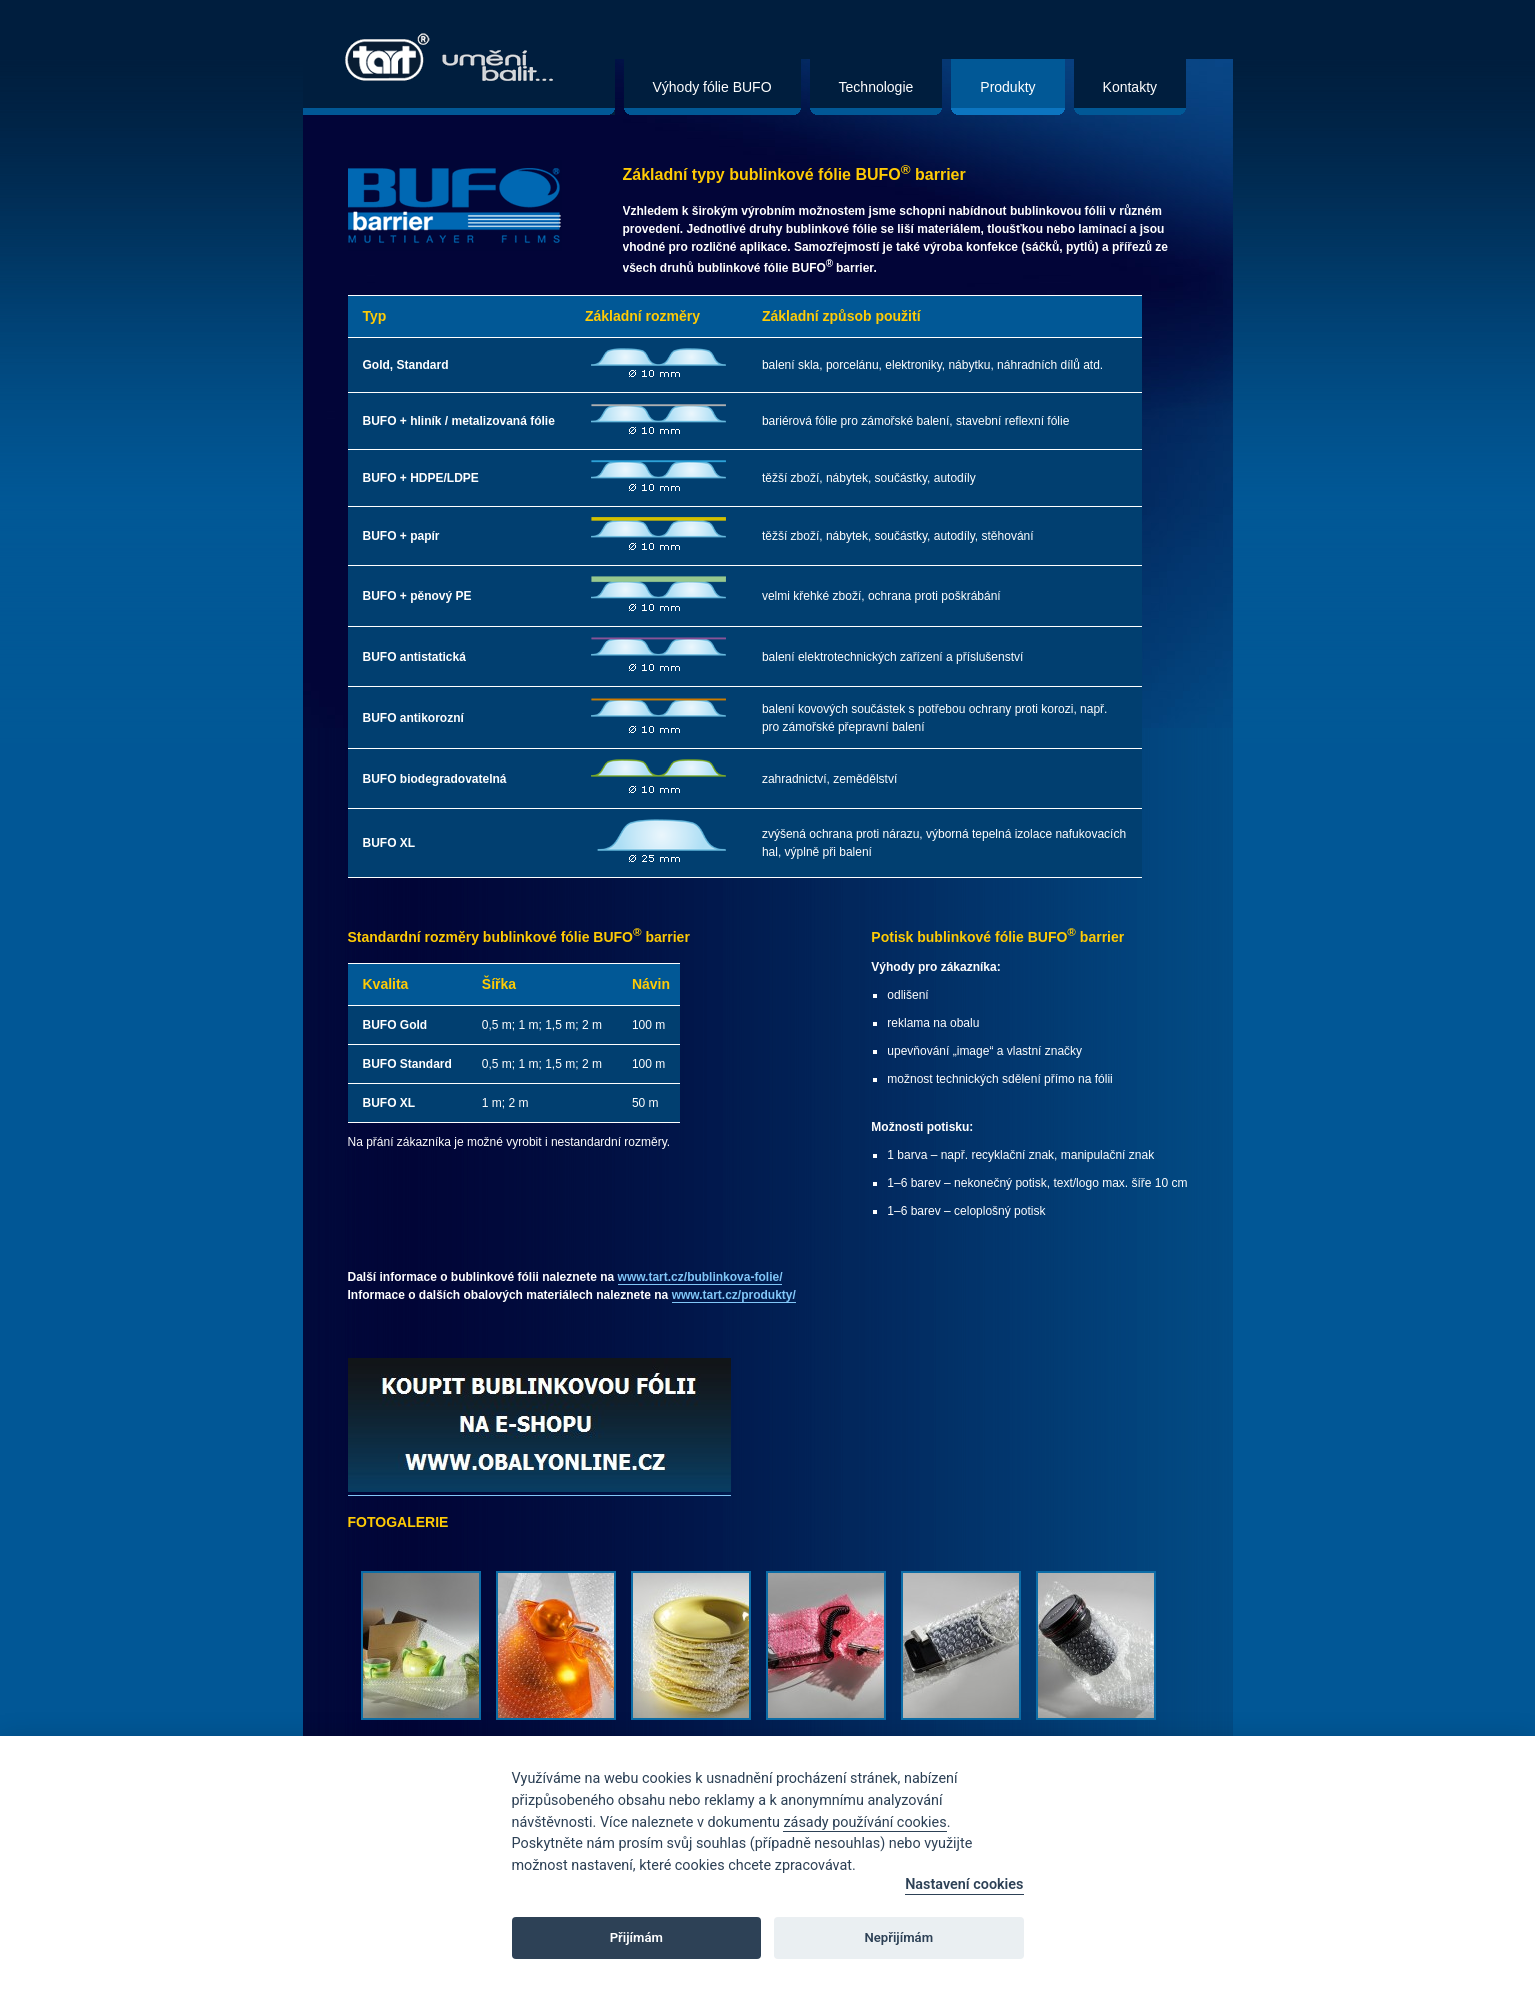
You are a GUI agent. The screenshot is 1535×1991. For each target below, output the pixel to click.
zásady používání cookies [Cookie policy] (864, 1822)
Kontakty (1130, 87)
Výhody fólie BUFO (712, 87)
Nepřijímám (899, 1937)
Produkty (1007, 87)
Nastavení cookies (964, 1884)
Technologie (876, 87)
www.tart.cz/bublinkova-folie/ (700, 1277)
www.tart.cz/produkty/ (734, 1295)
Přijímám (636, 1937)
